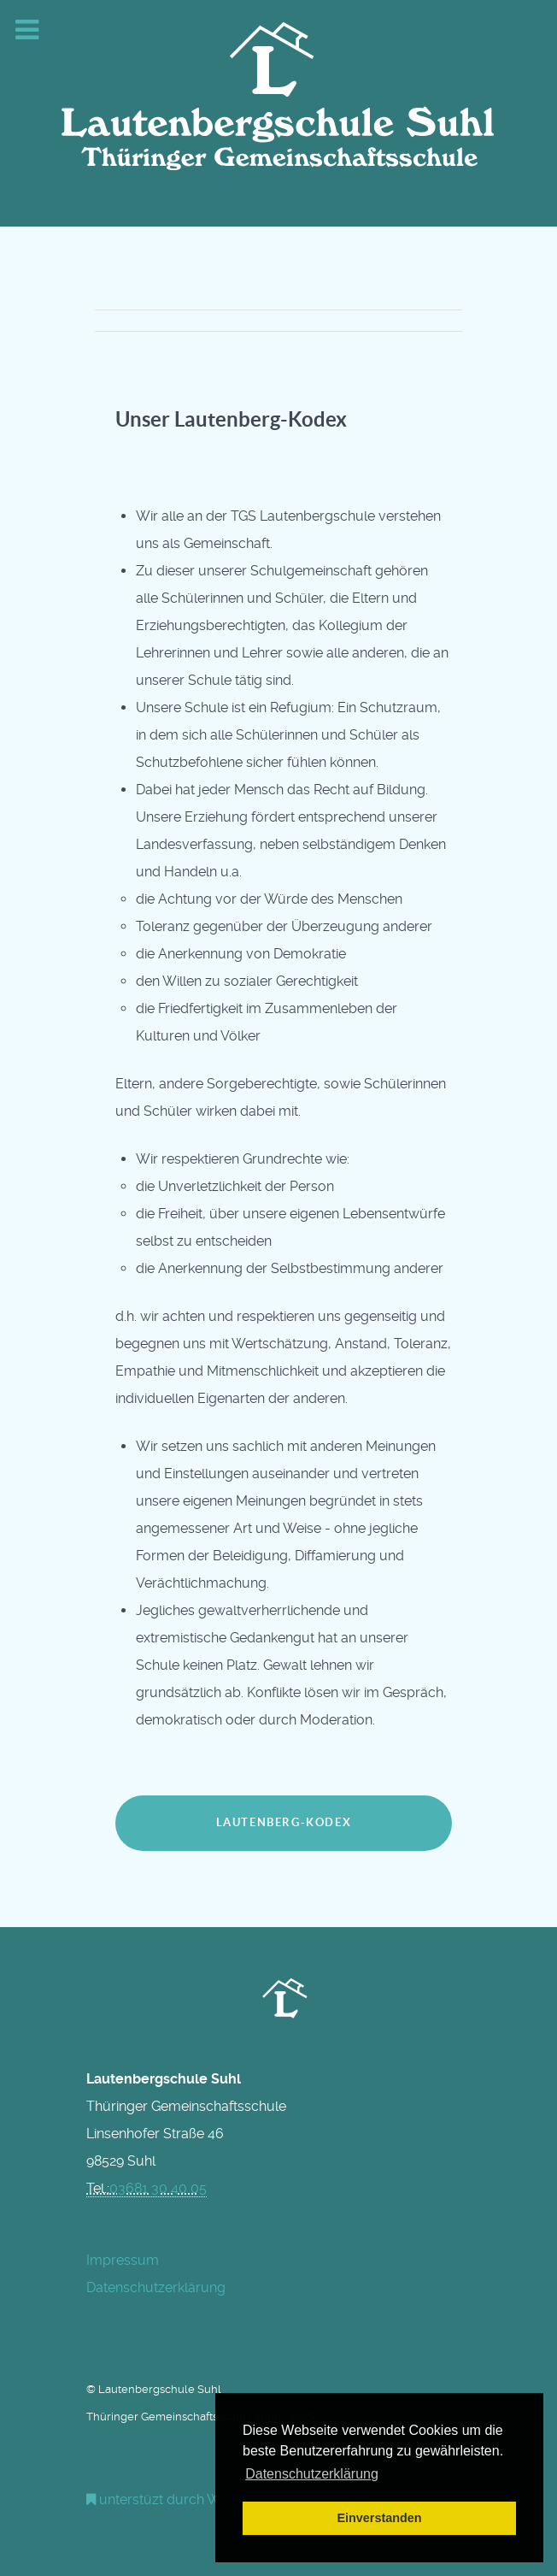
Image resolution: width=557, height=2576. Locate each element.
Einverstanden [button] (379, 2518)
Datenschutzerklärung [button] (311, 2474)
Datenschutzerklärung (156, 2287)
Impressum (122, 2260)
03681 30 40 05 (158, 2188)
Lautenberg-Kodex (284, 1822)
